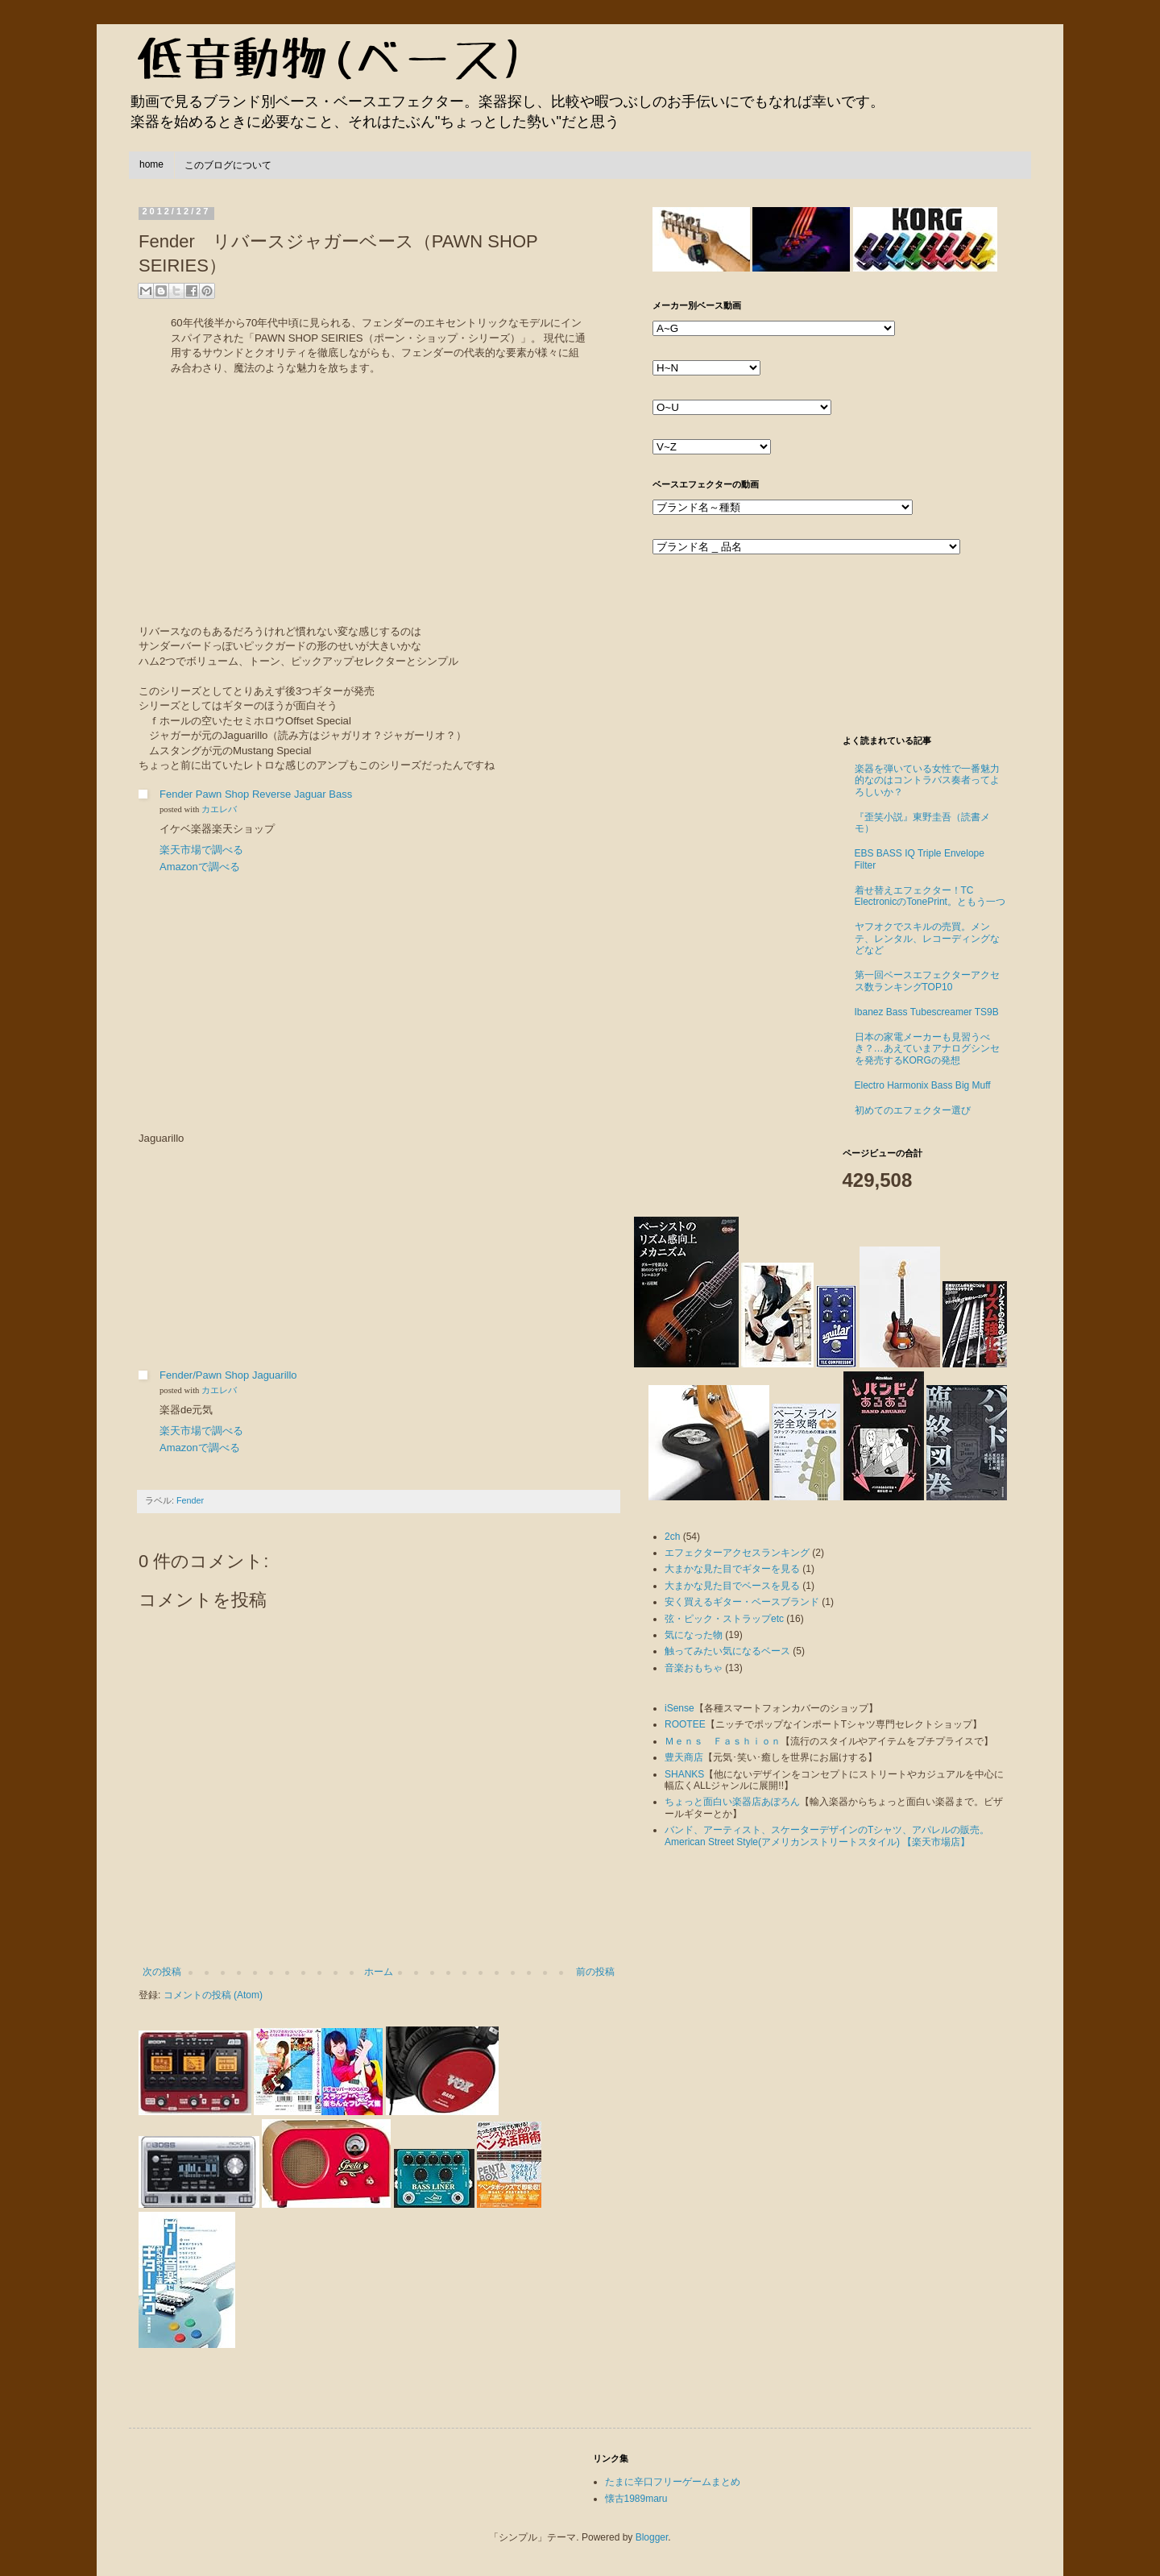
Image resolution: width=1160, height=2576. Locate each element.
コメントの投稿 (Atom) (213, 1995)
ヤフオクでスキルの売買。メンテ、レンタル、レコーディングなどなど (927, 938)
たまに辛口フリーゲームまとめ (672, 2481)
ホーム (378, 1971)
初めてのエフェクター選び (913, 1110)
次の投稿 (162, 1971)
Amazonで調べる (200, 867)
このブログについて (227, 165)
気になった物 (694, 1635)
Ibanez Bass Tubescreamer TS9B (927, 1012)
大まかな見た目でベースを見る (732, 1585)
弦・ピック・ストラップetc (724, 1618)
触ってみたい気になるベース (727, 1651)
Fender (190, 1500)
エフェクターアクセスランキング (737, 1552)
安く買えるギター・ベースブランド (742, 1601)
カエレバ (219, 809)
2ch (672, 1536)
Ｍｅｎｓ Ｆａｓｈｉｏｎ (723, 1741)
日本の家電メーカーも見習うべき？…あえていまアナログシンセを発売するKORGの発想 (927, 1048)
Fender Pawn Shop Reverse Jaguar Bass (256, 794)
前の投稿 (595, 1971)
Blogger (652, 2537)
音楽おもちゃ (694, 1668)
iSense (679, 1708)
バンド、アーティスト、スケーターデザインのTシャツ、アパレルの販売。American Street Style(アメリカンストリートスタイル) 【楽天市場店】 (827, 1835)
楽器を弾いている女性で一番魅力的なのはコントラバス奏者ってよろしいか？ (927, 780)
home (151, 164)
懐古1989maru (636, 2498)
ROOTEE (685, 1724)
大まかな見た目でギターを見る (732, 1568)
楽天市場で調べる (201, 850)
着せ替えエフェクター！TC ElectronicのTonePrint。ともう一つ (930, 896)
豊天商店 (684, 1757)
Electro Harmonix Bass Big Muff (923, 1085)
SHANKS (684, 1774)
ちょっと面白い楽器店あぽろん (732, 1801)
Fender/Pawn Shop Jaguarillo (228, 1375)
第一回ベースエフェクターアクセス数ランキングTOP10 (927, 980)
